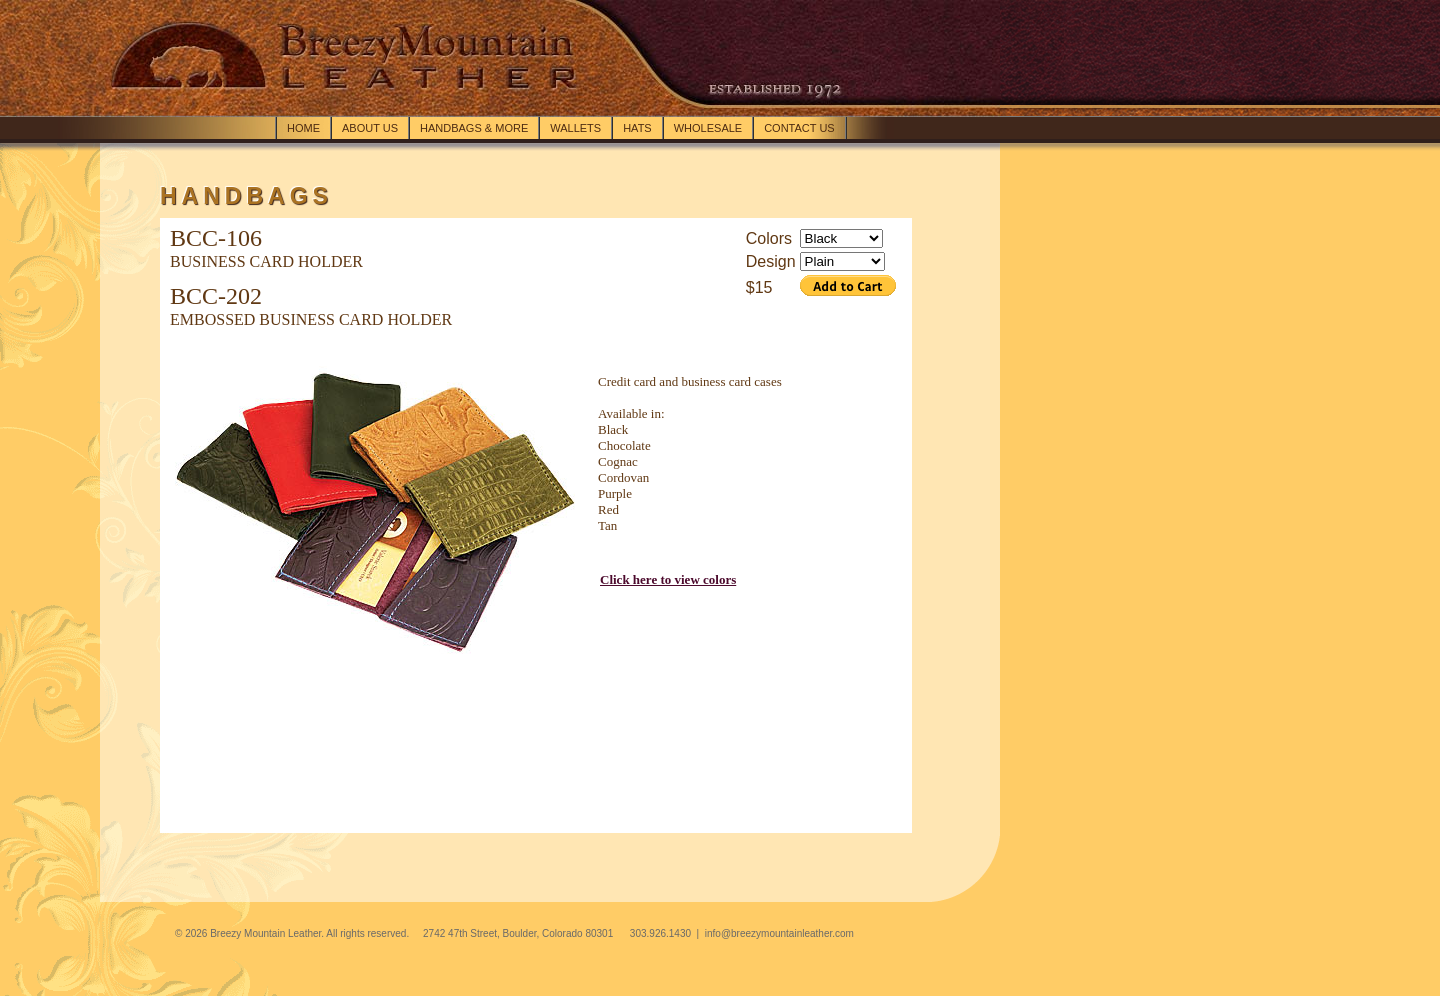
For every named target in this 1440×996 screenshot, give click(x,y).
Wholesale (708, 128)
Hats (637, 128)
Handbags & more (474, 128)
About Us (370, 128)
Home (303, 128)
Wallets (575, 128)
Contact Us (799, 128)
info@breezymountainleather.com (779, 933)
